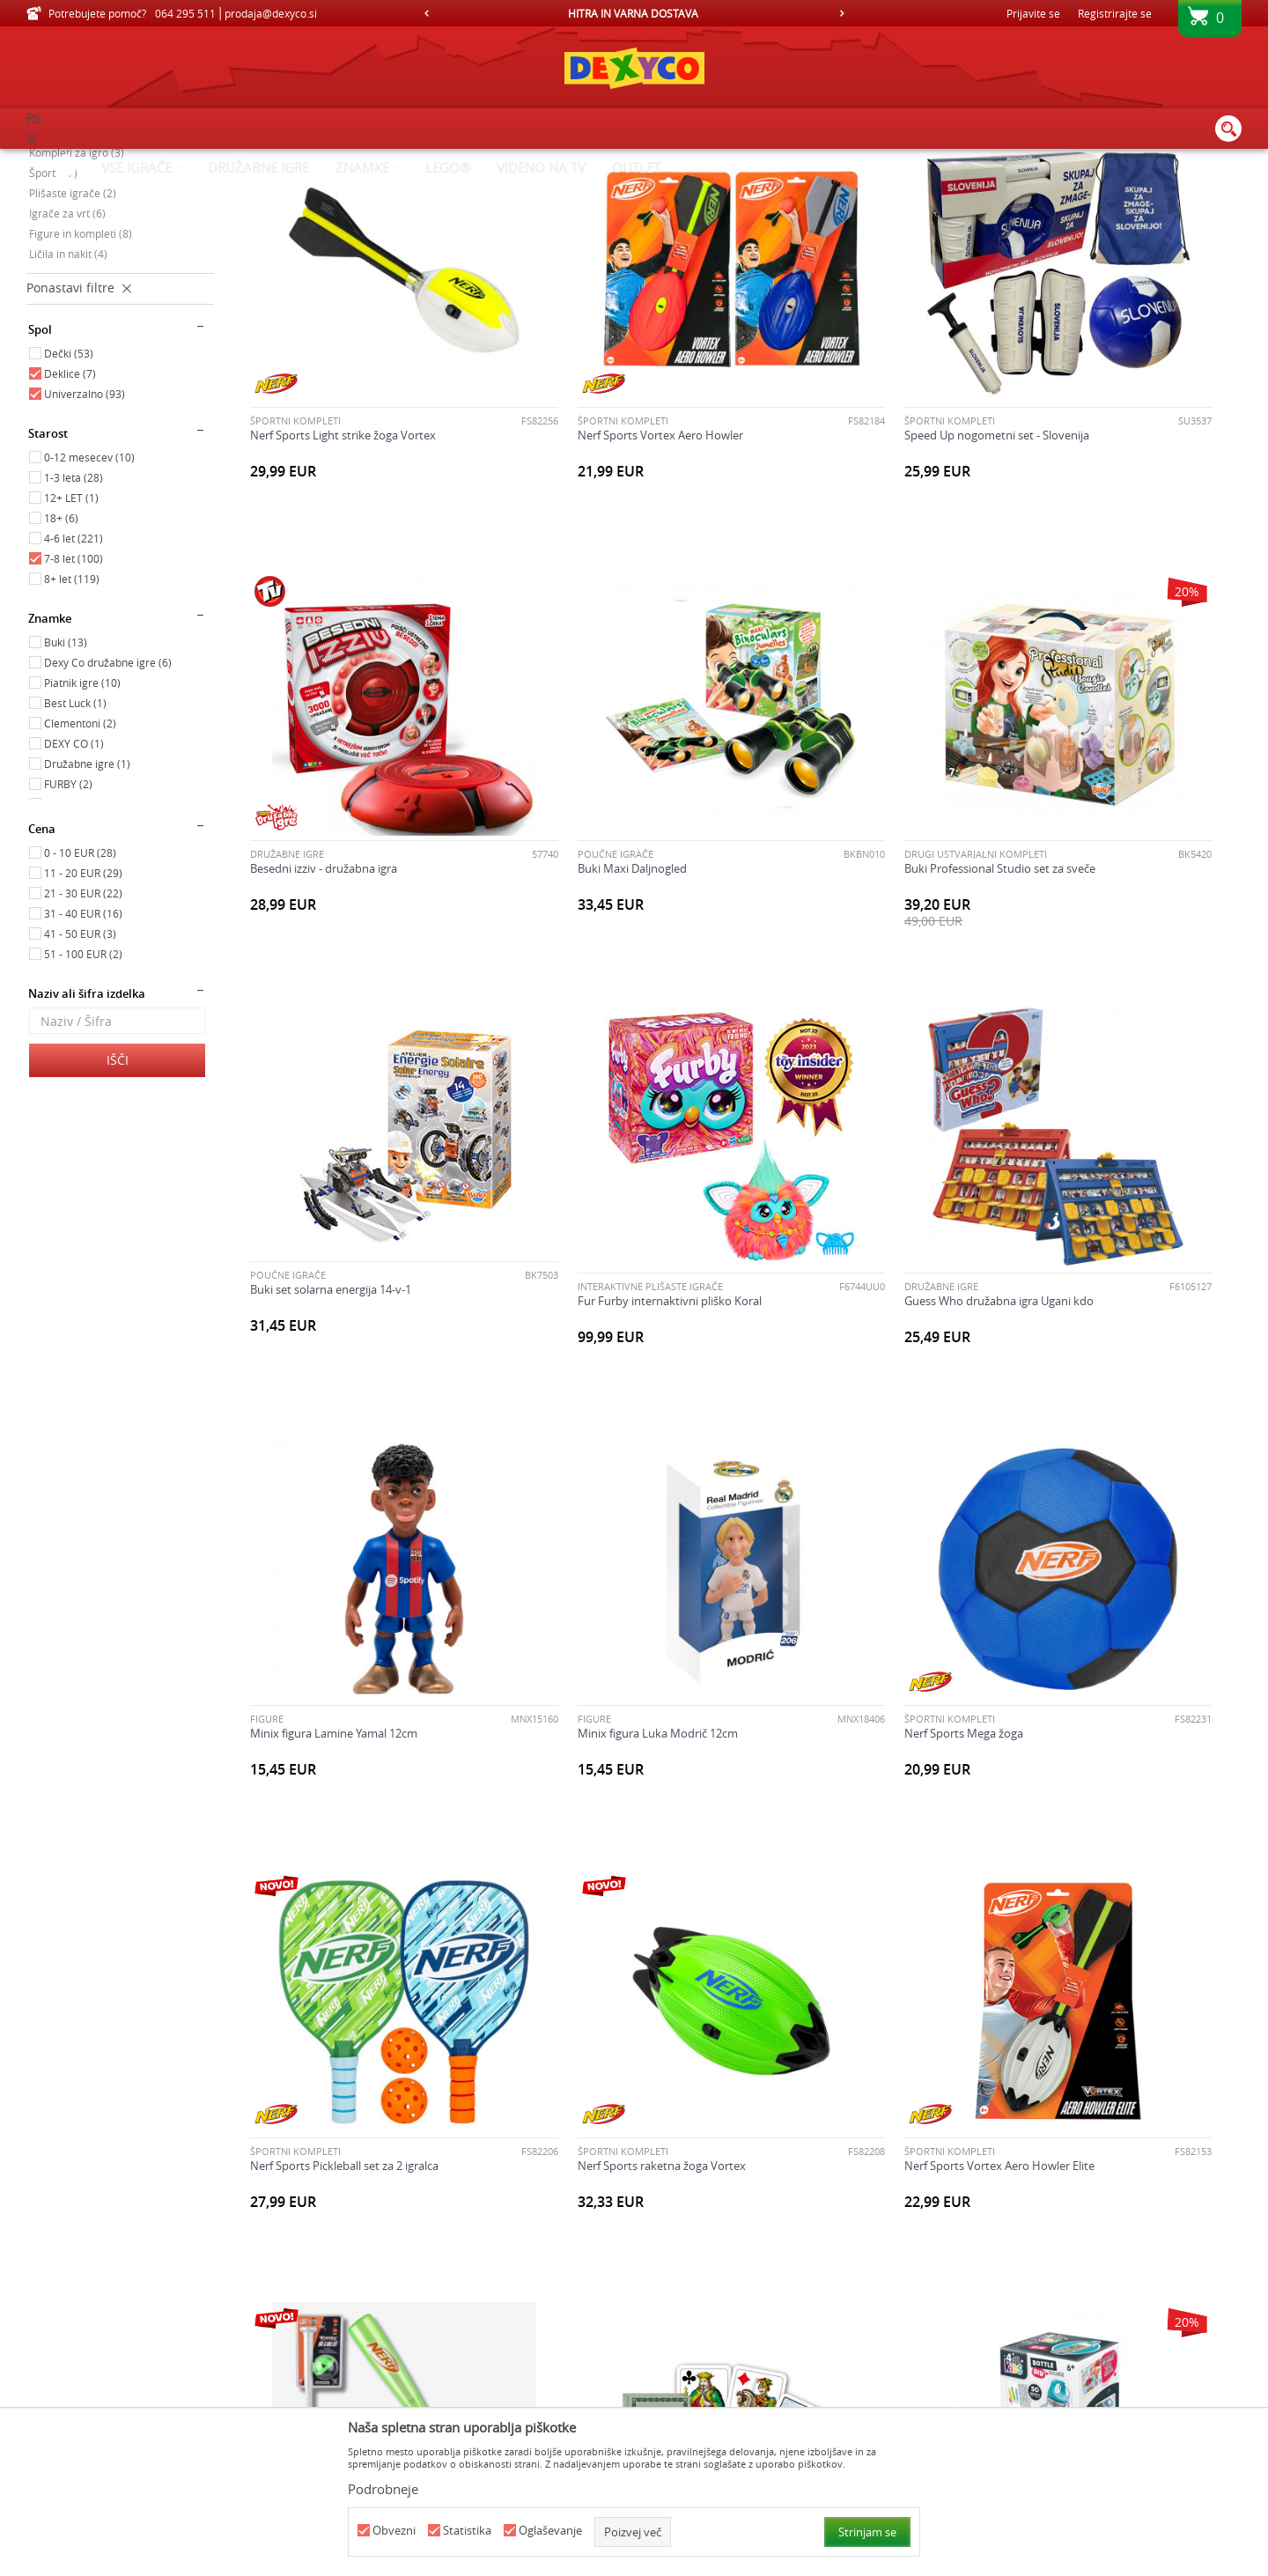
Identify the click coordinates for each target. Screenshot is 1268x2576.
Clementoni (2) (80, 872)
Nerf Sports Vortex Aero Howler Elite (851, 1584)
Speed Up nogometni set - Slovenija (848, 510)
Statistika (467, 2530)
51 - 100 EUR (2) (83, 1103)
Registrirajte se (1115, 13)
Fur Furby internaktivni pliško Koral (1099, 867)
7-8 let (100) (73, 707)
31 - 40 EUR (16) (83, 1062)
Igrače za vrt (67, 362)
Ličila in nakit (68, 402)
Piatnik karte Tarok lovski (315, 1942)
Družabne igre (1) (87, 912)
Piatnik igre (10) (82, 831)
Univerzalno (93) (84, 542)
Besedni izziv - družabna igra (1080, 510)
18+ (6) (61, 667)
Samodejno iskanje (706, 189)
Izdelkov (178, 160)
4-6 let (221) (73, 687)
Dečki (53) (68, 502)
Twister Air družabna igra (1072, 1942)
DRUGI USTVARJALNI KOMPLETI (574, 853)
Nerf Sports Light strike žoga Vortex (343, 510)
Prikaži (1059, 189)
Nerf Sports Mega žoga (1066, 1226)
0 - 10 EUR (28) (80, 1001)
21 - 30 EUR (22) (83, 1042)
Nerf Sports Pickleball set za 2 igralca (344, 1584)
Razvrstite (802, 189)
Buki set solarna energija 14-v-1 (836, 859)
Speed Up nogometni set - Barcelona (851, 1942)
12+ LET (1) (71, 646)
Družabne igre (1044, 495)
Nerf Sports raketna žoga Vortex (587, 1584)
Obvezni (394, 2530)
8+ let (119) (72, 727)
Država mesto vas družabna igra (1091, 2300)
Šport (53, 321)
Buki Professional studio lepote (584, 2300)
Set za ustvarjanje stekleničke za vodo (601, 1942)
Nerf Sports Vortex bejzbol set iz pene (1105, 1584)
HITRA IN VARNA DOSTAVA (633, 13)
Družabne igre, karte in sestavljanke (117, 262)
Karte (264, 1927)
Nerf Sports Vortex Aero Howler (585, 510)
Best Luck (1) (75, 852)
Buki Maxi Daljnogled (304, 867)
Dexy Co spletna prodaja (86, 160)
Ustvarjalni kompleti (86, 281)
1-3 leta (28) (73, 626)
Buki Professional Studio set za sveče (598, 867)
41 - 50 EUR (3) (80, 1082)
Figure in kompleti (80, 382)
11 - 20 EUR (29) (83, 1022)
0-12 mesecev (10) (89, 606)
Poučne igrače (71, 240)
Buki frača (275, 2300)
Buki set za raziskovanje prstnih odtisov (859, 2300)
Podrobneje (383, 2489)
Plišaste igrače (72, 342)
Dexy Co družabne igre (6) (108, 811)
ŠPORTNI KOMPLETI (295, 495)
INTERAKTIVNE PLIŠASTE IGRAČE (1080, 853)
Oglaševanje (550, 2530)
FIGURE (519, 1211)
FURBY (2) (68, 933)
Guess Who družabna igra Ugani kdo (344, 1226)
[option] (634, 13)
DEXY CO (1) (74, 892)
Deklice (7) (70, 522)
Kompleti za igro (76, 301)
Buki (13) (65, 791)
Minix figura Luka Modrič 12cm (836, 1226)
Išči (118, 1208)
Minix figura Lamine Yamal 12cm (586, 1226)
